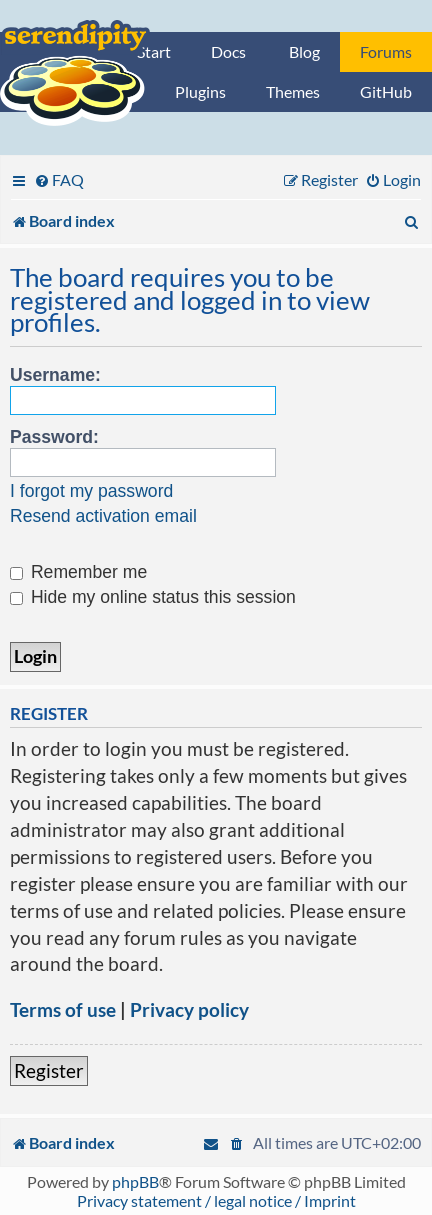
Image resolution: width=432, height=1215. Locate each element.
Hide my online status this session (153, 597)
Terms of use (63, 1009)
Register (49, 1070)
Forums (386, 51)
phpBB (135, 1181)
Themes (293, 91)
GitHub (386, 91)
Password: (54, 437)
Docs (228, 51)
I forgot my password (91, 491)
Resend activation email (103, 516)
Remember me (78, 572)
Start (154, 51)
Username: (55, 375)
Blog (304, 51)
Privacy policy (189, 1009)
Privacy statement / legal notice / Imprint (216, 1200)
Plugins (200, 91)
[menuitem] (59, 179)
